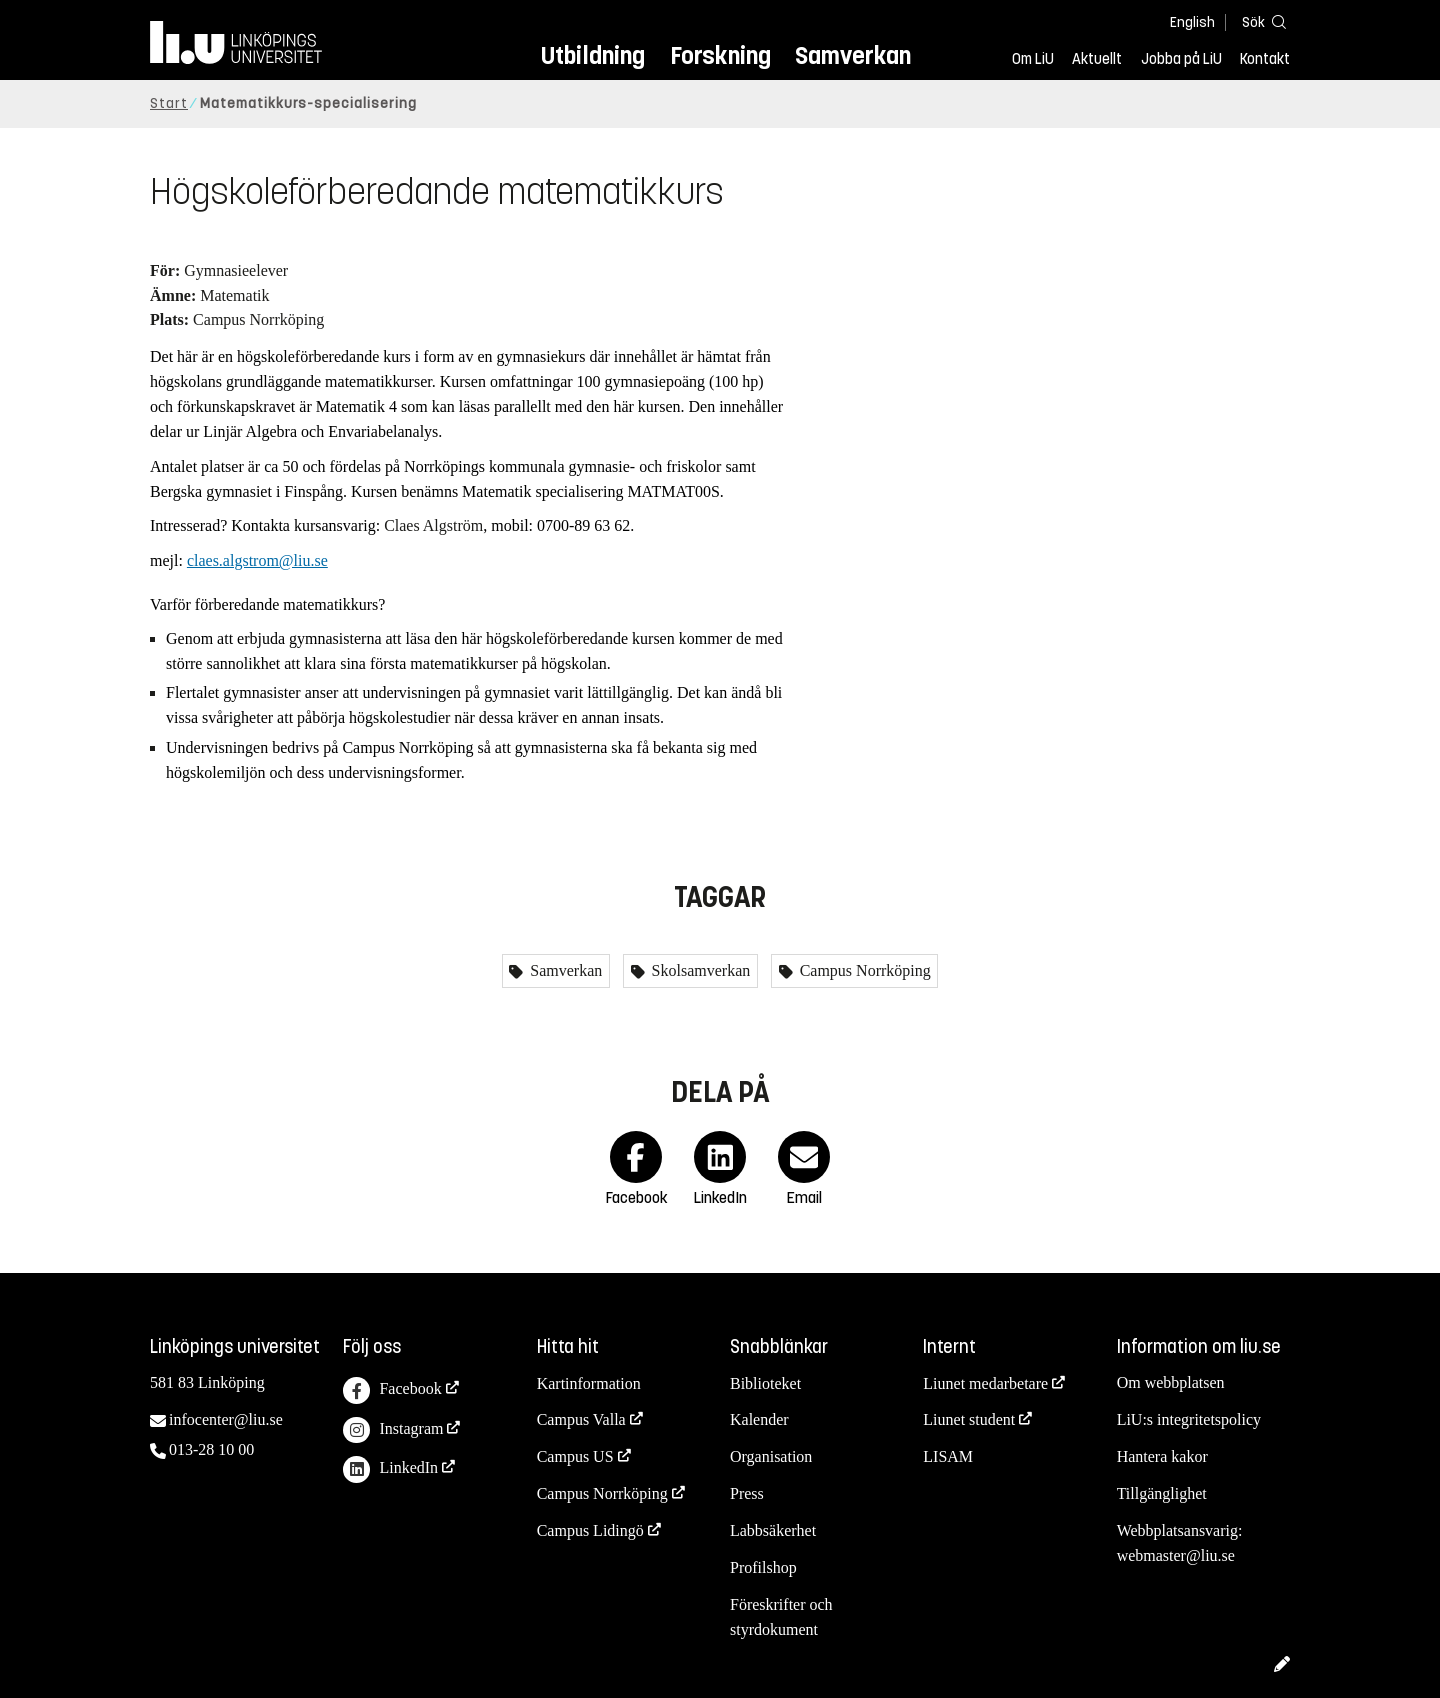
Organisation (771, 1456)
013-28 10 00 (211, 1449)
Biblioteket (765, 1383)
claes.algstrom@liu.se (257, 560)
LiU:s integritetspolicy (1189, 1419)
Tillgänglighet (1162, 1493)
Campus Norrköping (863, 970)
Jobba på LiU (1181, 59)
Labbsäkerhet (773, 1530)
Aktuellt (1097, 59)
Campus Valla (581, 1419)
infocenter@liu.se (226, 1419)
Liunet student (969, 1419)
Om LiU (1033, 59)
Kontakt (1265, 59)
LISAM (948, 1456)
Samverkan (853, 55)
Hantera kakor (1162, 1456)
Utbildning (593, 55)
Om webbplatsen (1171, 1382)
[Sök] (1260, 21)
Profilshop (763, 1567)
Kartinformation (589, 1383)
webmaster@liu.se (1176, 1555)
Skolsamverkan (699, 970)
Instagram (393, 1430)
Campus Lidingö (590, 1530)
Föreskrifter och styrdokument (781, 1617)
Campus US (575, 1456)
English (1192, 22)
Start (169, 103)
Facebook (392, 1390)
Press (747, 1493)
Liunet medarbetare (985, 1383)
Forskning (720, 55)
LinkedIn (390, 1469)
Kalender (759, 1419)
